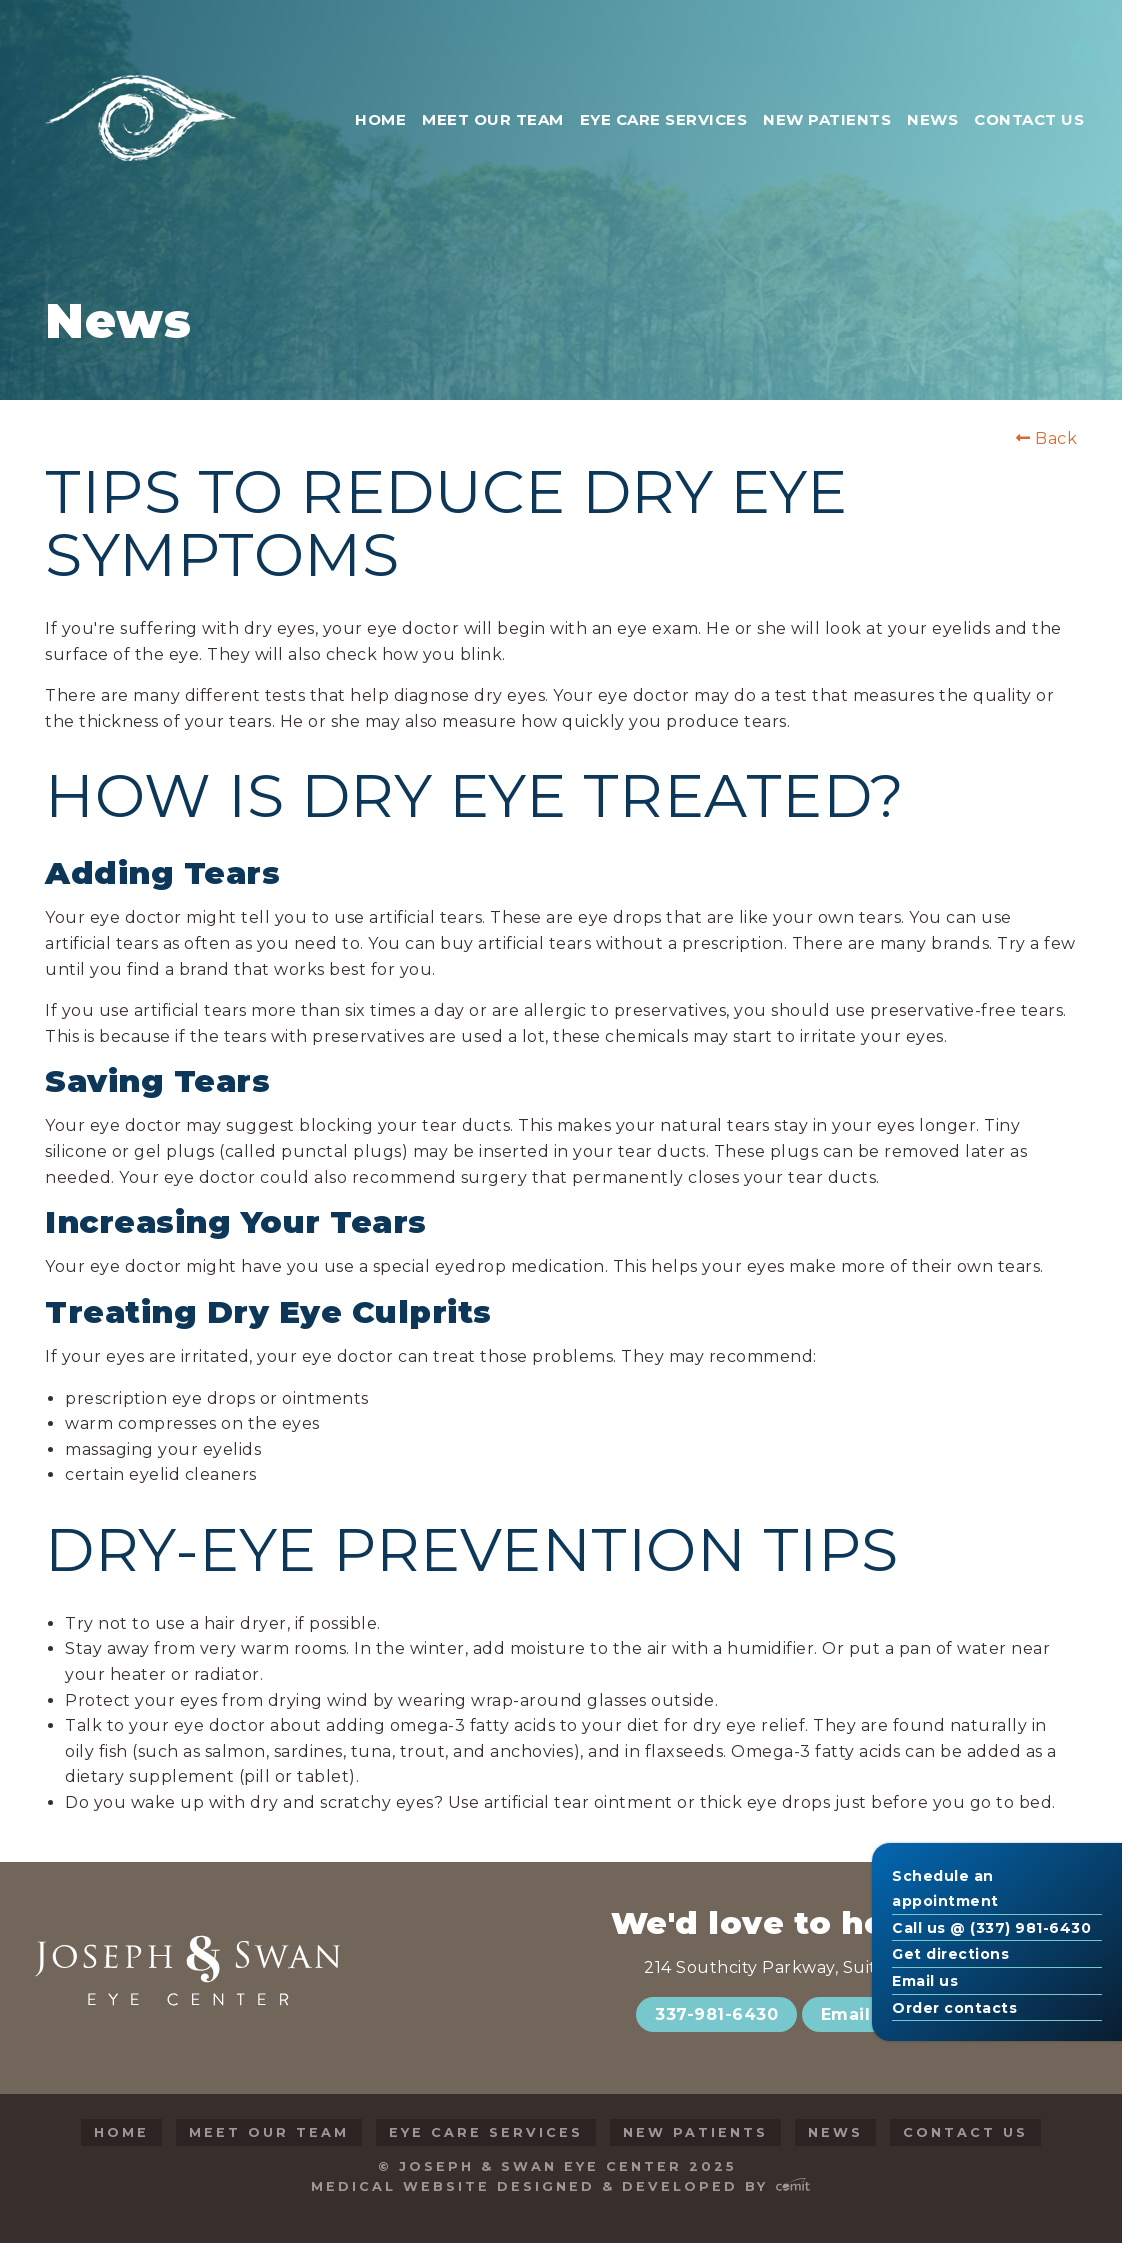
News (835, 2132)
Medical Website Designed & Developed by (560, 2186)
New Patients (695, 2132)
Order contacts (954, 2008)
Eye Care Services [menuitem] (664, 119)
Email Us (859, 2014)
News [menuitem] (932, 119)
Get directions (950, 1954)
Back (1046, 439)
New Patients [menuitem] (827, 119)
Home (121, 2132)
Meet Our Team (269, 2132)
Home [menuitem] (380, 119)
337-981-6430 (716, 2014)
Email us (925, 1981)
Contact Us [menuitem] (1029, 119)
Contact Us (965, 2132)
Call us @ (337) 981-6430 (991, 1928)
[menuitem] (1078, 55)
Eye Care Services (486, 2132)
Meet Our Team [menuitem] (493, 119)
